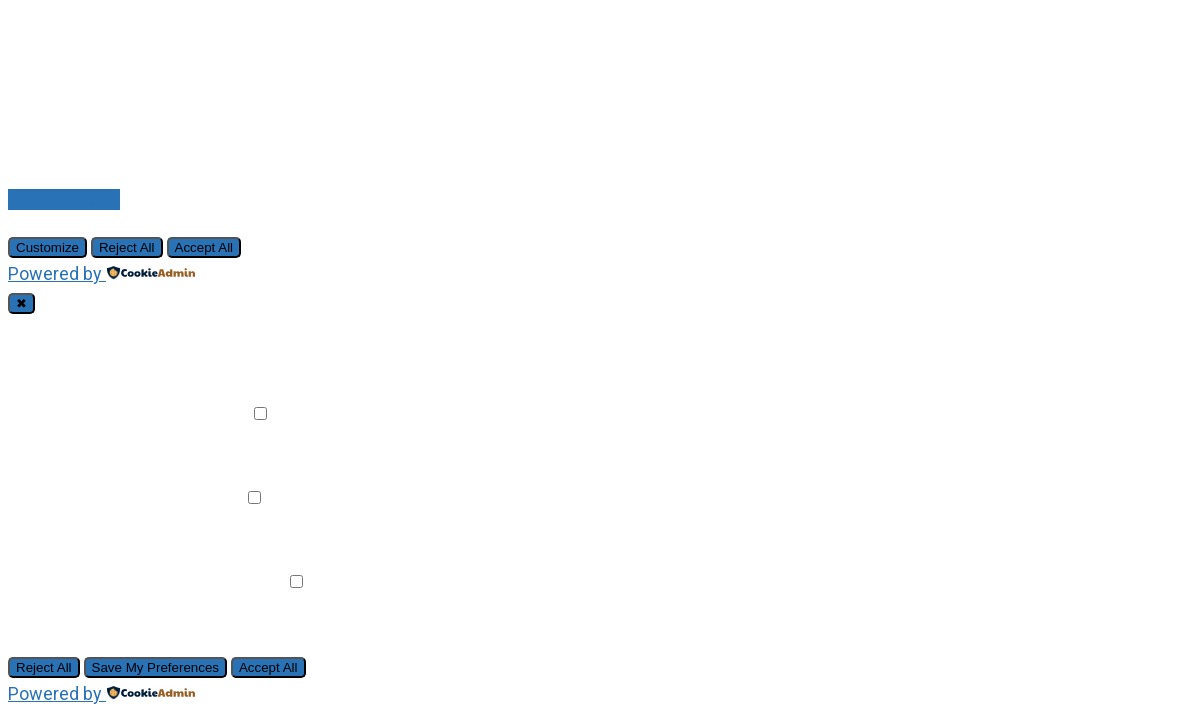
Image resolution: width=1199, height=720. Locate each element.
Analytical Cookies (102, 497)
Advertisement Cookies (123, 581)
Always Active (245, 329)
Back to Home (64, 199)
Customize (47, 247)
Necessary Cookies (108, 329)
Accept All (204, 247)
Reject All (127, 247)
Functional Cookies (105, 413)
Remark (215, 413)
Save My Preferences (155, 667)
